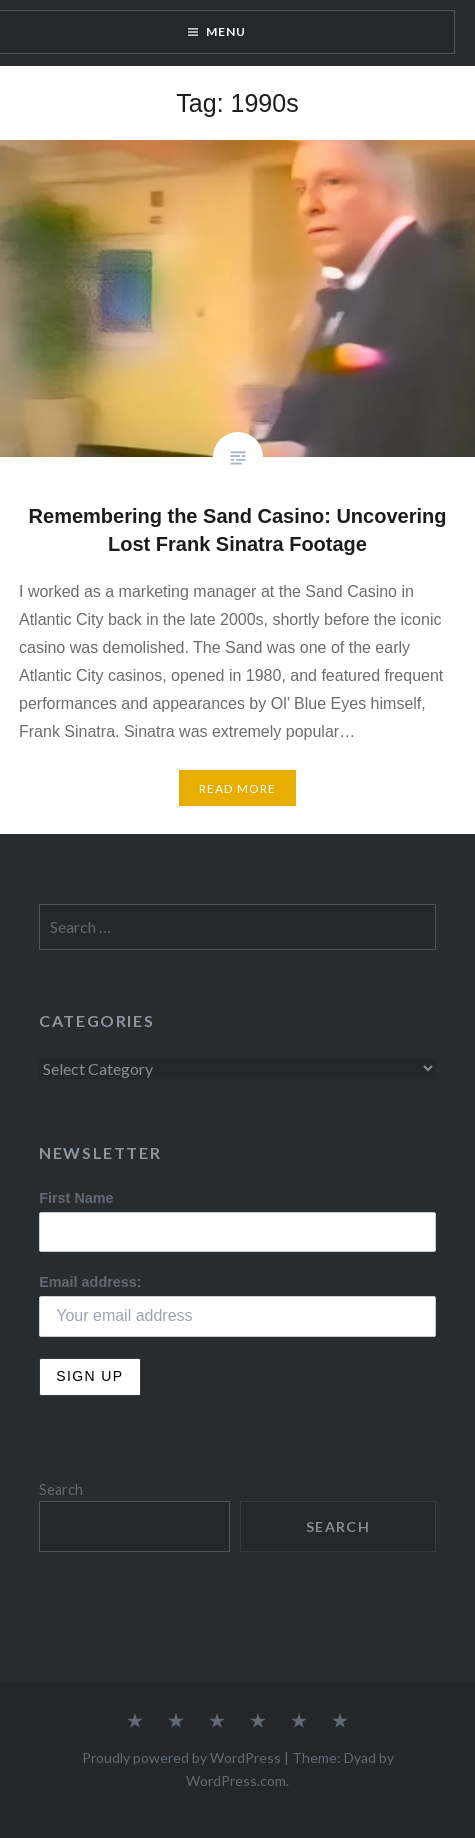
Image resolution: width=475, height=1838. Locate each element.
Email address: (90, 1282)
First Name (76, 1198)
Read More (238, 788)
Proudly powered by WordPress (181, 1757)
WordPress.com (236, 1780)
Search (61, 1489)
